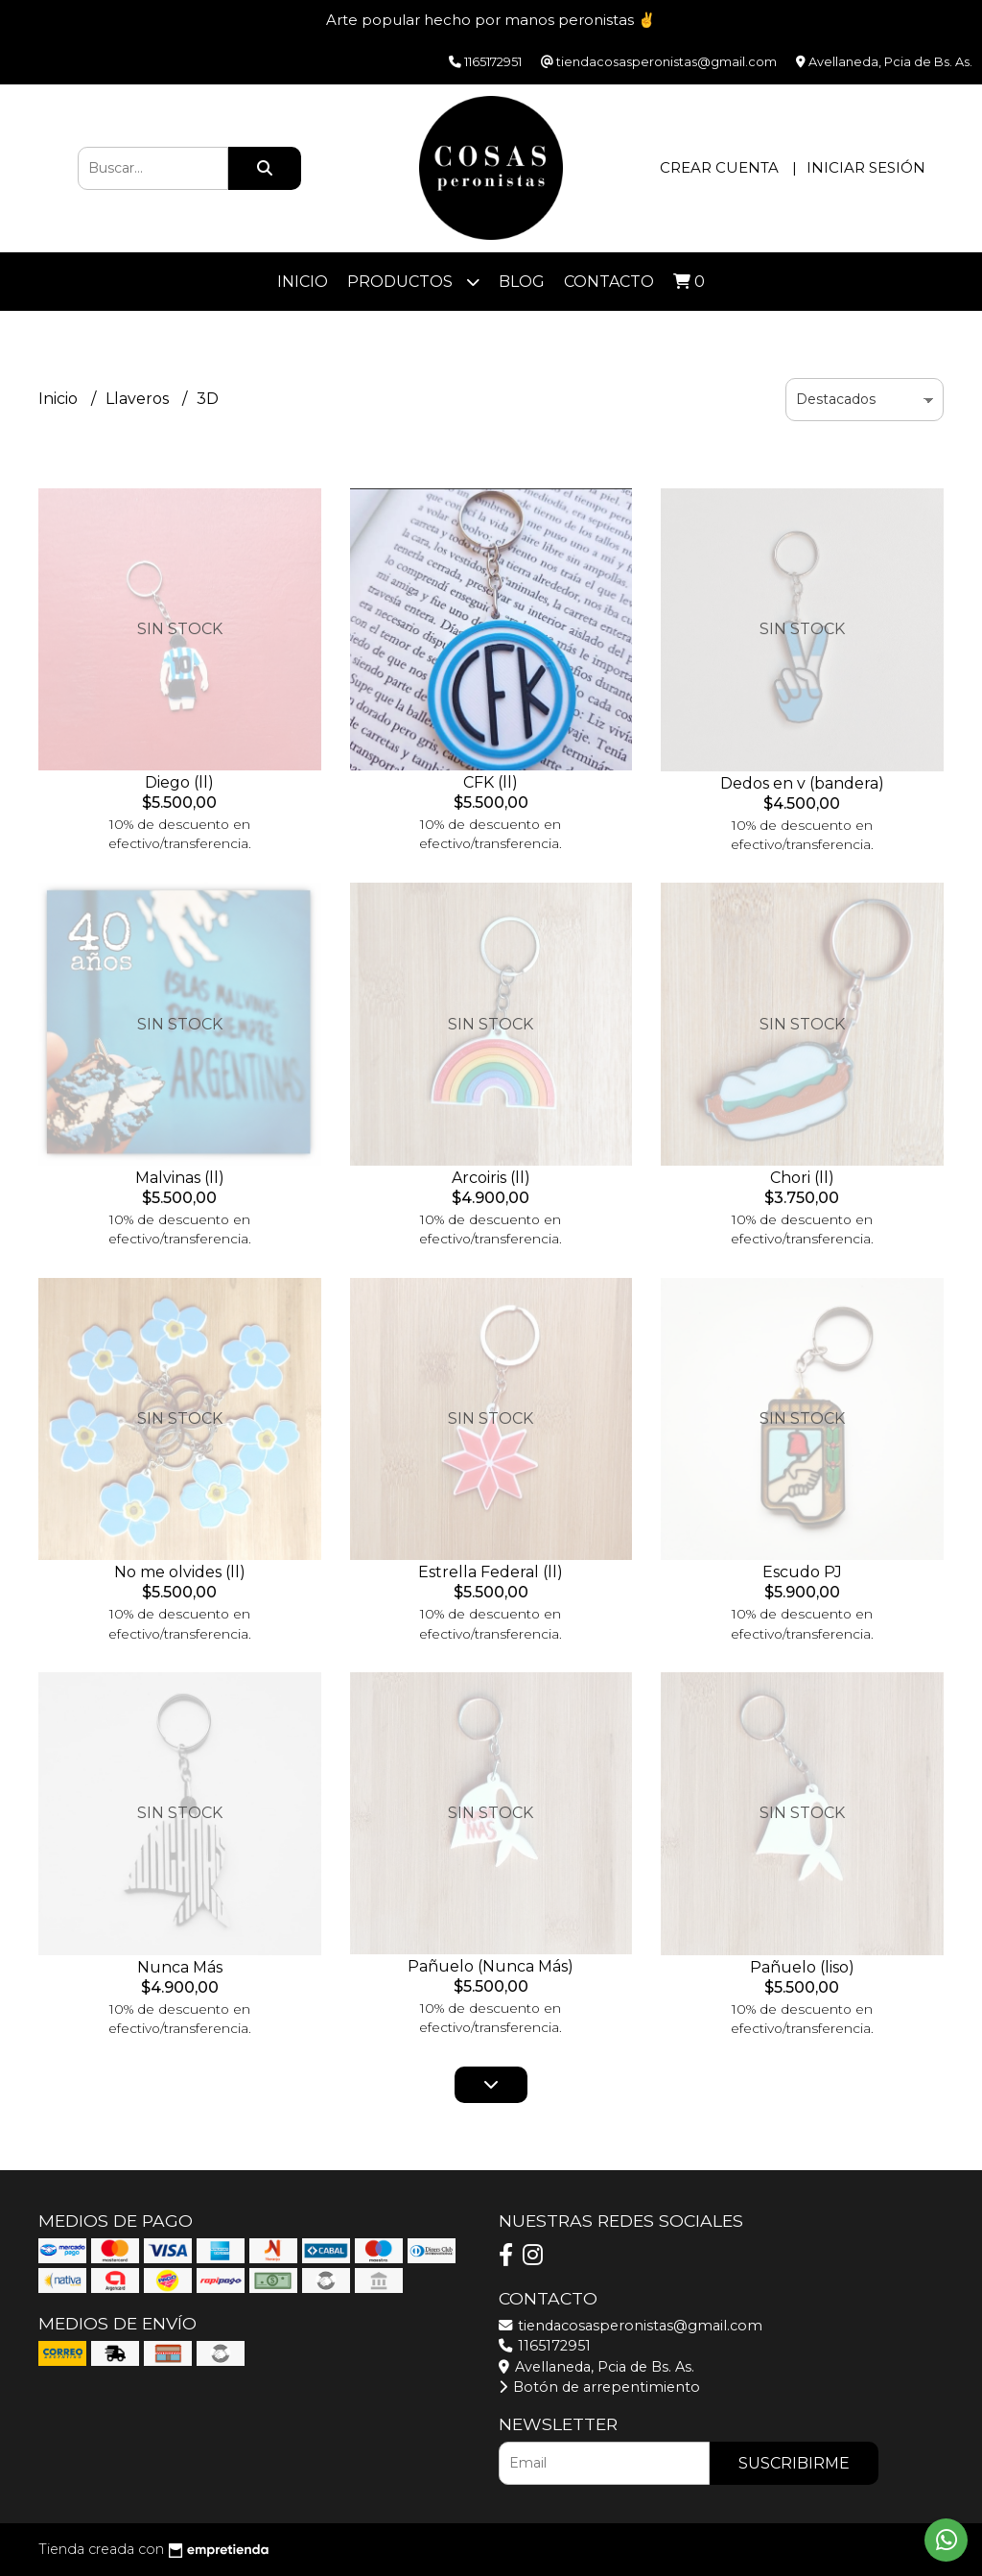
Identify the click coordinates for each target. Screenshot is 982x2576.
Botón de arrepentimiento (599, 2387)
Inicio (302, 281)
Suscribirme (794, 2463)
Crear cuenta (719, 167)
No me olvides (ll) (180, 1572)
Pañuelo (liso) (802, 1967)
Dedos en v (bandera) (802, 783)
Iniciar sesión (866, 167)
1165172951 (545, 2345)
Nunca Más (179, 1967)
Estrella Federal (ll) (490, 1572)
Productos (413, 281)
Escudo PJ (802, 1572)
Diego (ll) (179, 782)
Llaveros (139, 399)
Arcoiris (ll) (491, 1178)
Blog (522, 281)
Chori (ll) (802, 1178)
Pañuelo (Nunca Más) (490, 1966)
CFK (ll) (490, 782)
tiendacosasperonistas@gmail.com (630, 2325)
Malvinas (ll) (179, 1178)
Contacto (609, 281)
